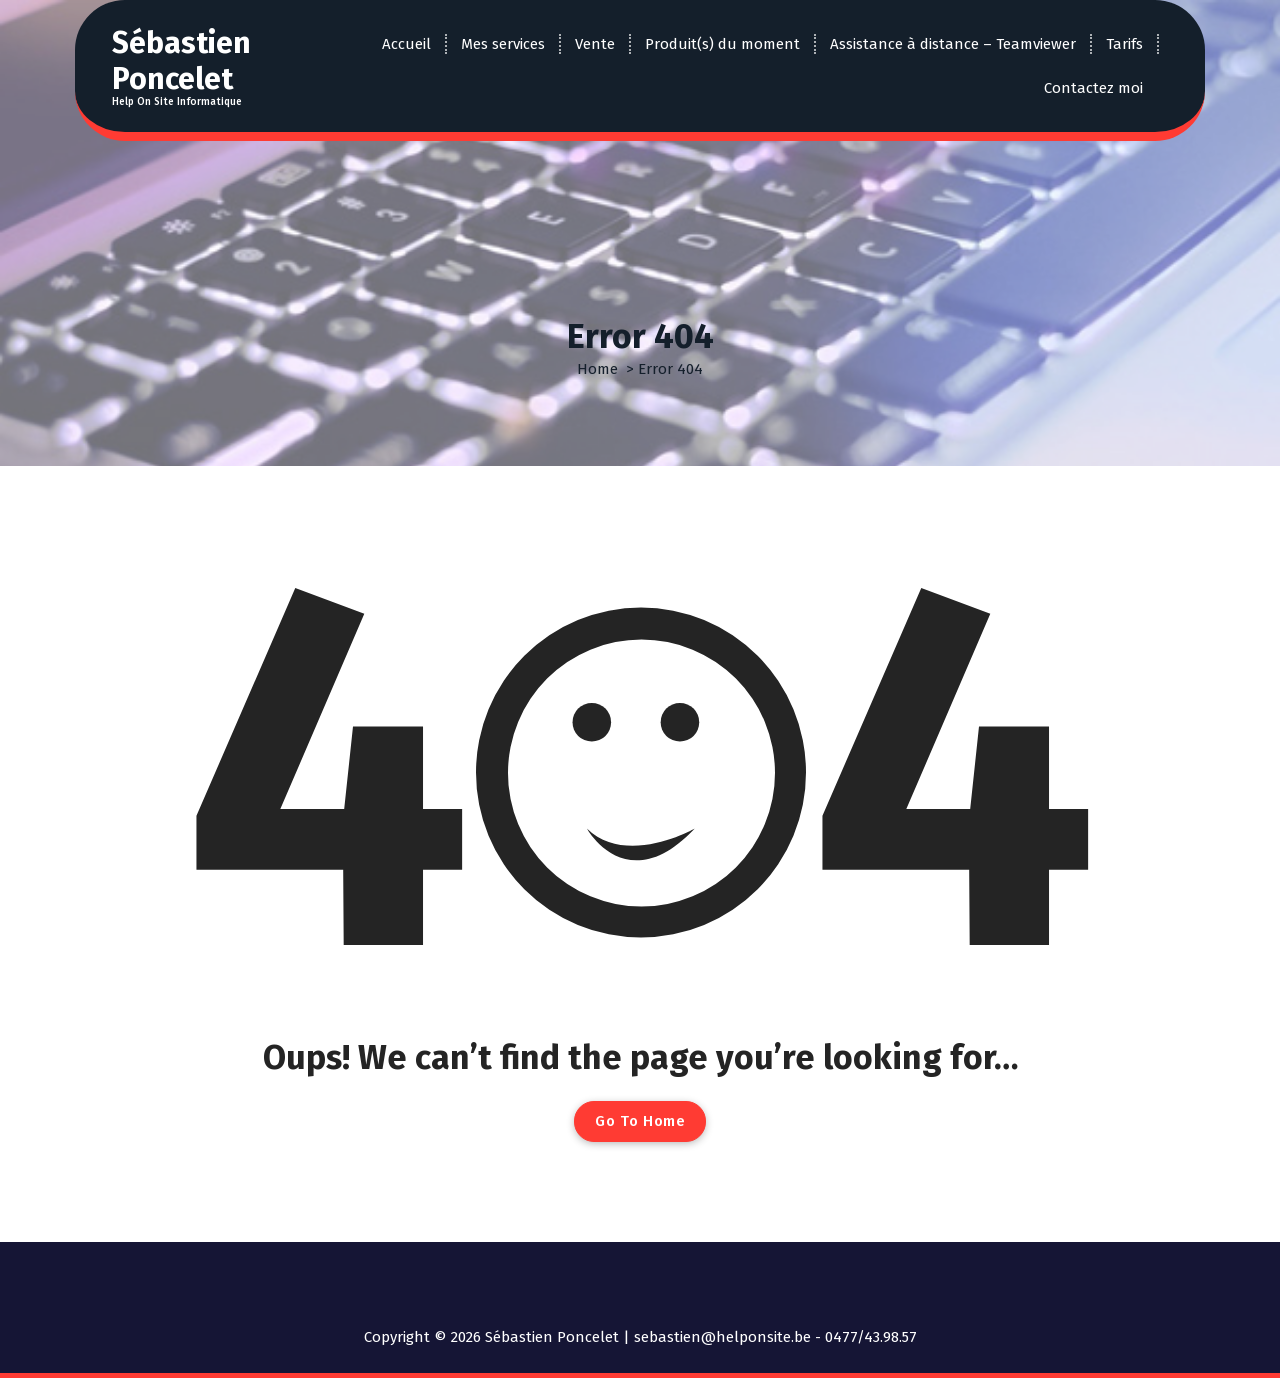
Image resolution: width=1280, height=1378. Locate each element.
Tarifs (1124, 44)
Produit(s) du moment (722, 44)
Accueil (406, 44)
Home (597, 369)
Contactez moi (1093, 88)
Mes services (503, 44)
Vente (595, 44)
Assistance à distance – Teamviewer (953, 44)
